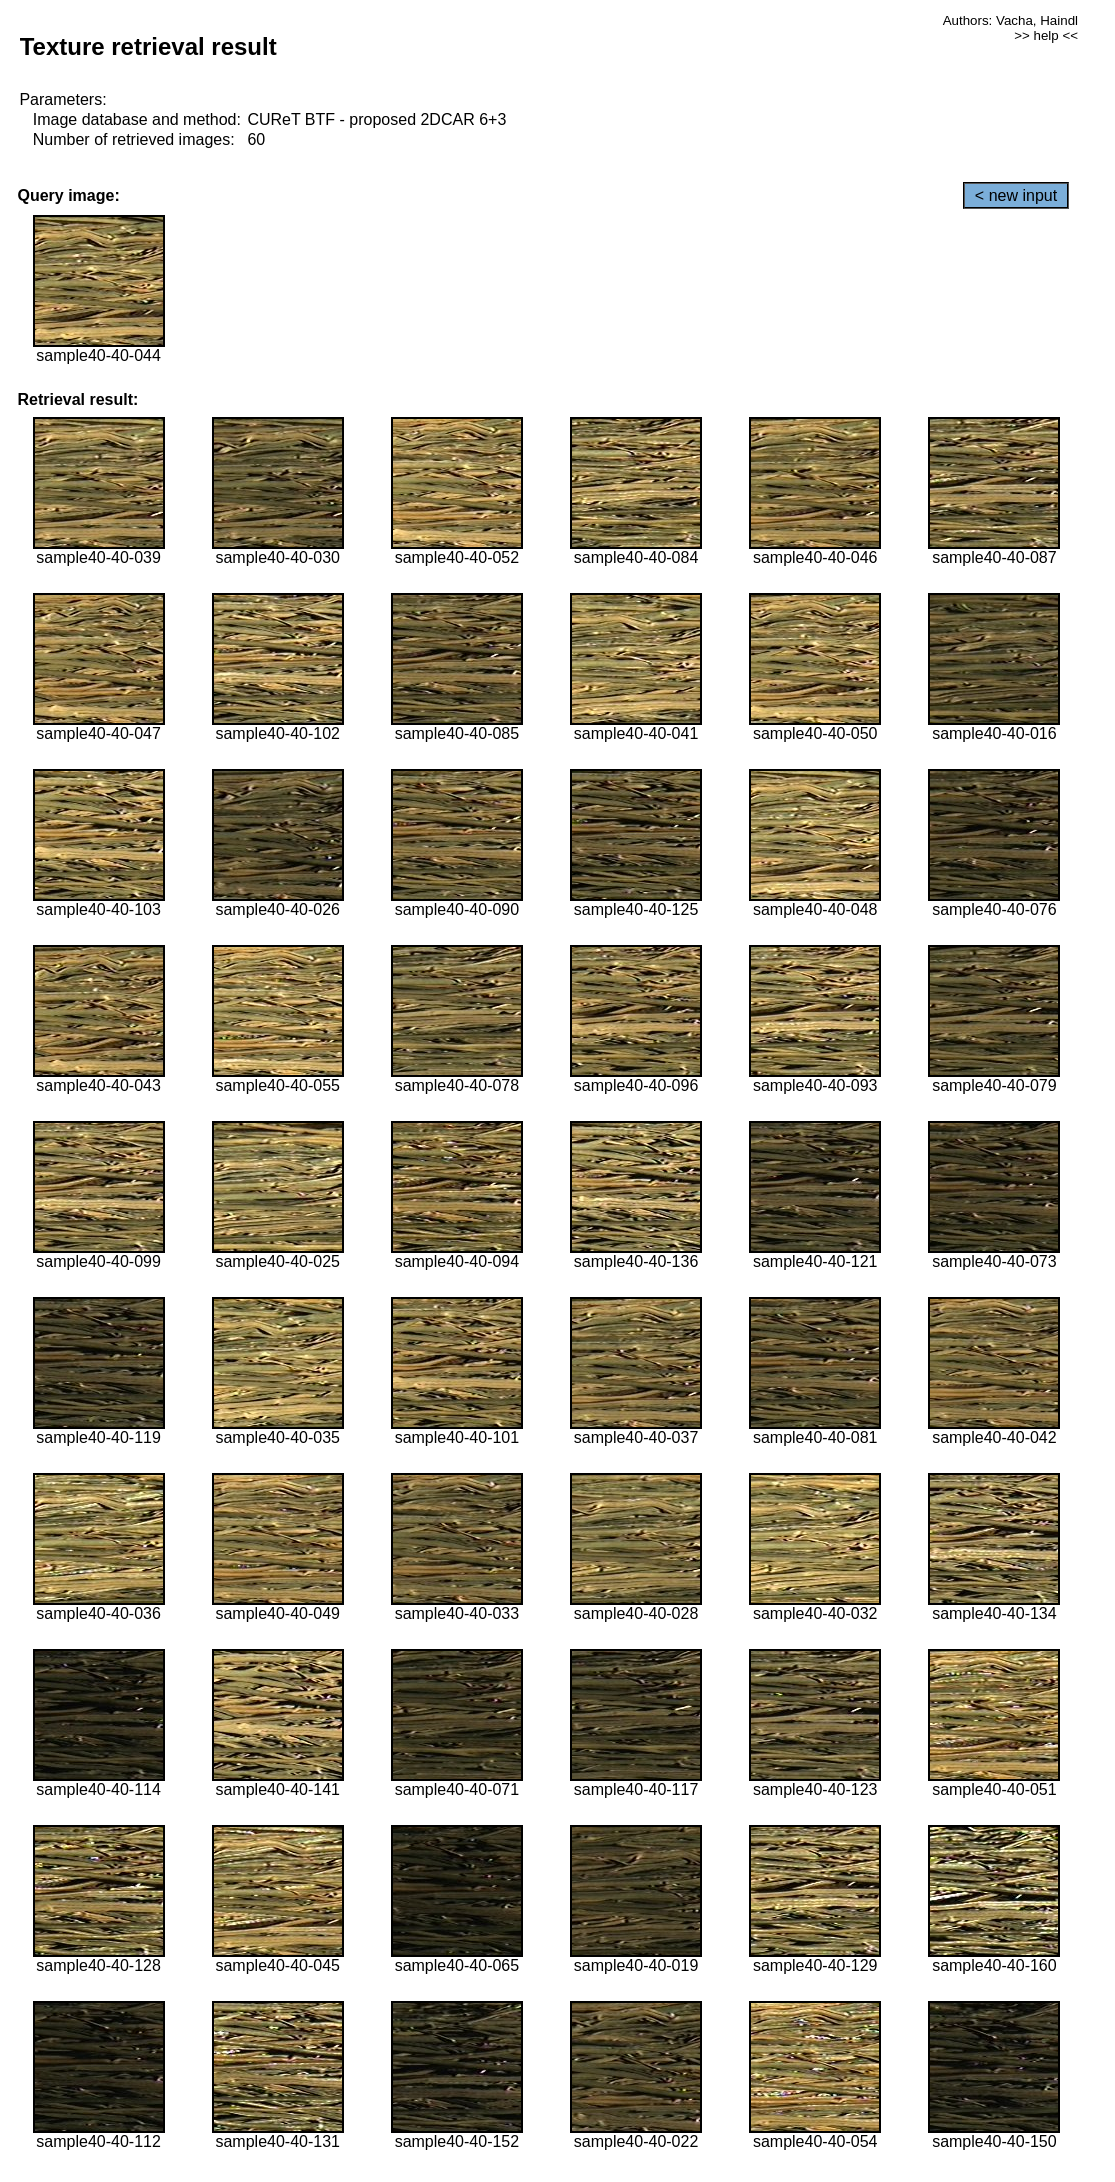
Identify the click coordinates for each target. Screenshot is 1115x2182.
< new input (1016, 195)
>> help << (1046, 35)
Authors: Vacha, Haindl (1010, 20)
